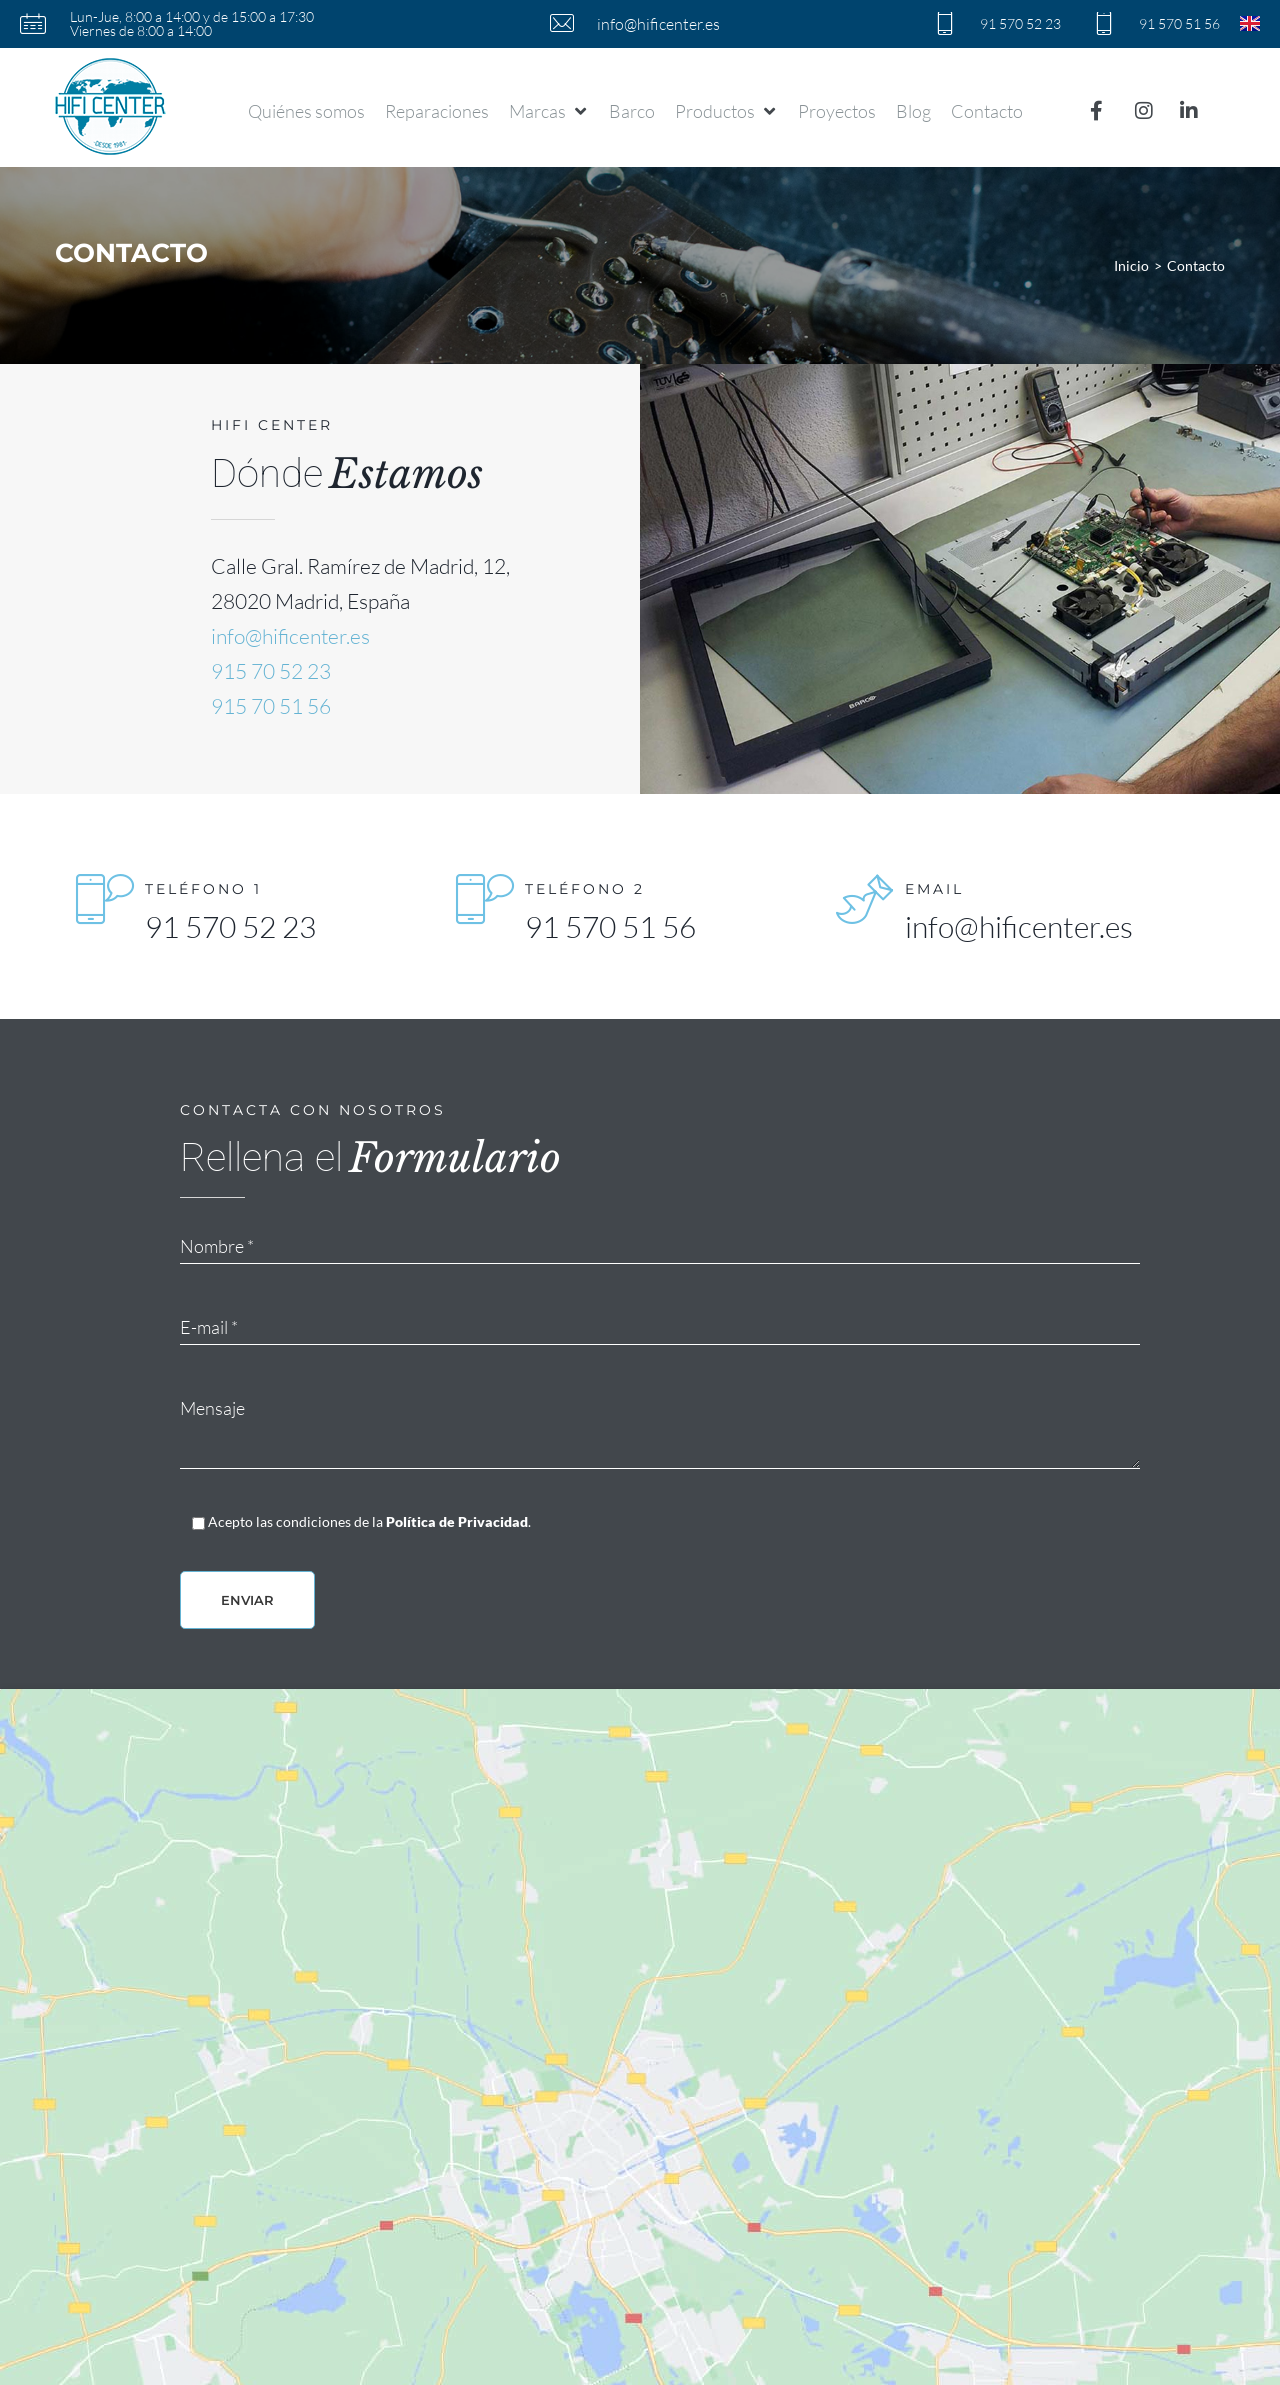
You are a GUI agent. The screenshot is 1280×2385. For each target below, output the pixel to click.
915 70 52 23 (271, 671)
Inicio (1131, 265)
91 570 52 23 (230, 926)
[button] (549, 111)
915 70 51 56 (271, 706)
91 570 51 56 (610, 926)
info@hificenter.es (290, 636)
